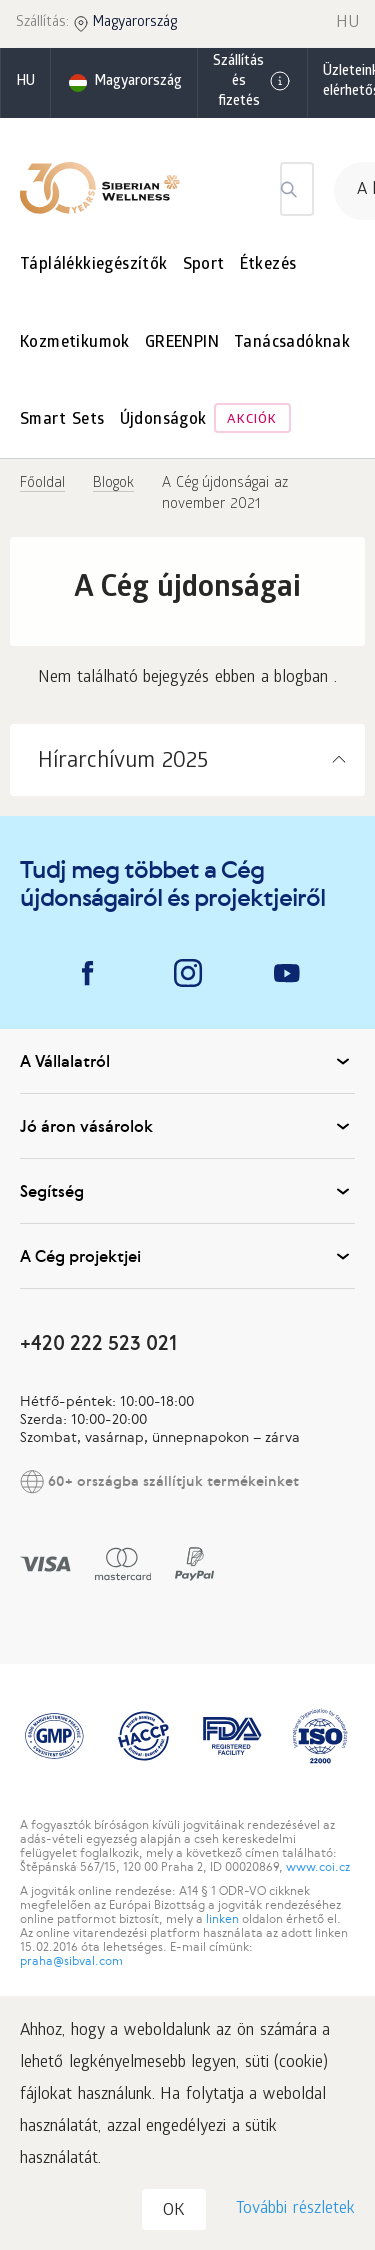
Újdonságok (163, 420)
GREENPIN (182, 343)
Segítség (187, 1191)
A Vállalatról (187, 1061)
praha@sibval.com (71, 1961)
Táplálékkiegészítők (94, 265)
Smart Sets (62, 420)
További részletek (295, 2209)
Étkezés (268, 265)
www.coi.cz (318, 1867)
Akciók (252, 420)
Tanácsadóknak (292, 343)
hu (25, 82)
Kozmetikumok (75, 343)
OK (174, 2211)
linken (222, 1919)
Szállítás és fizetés (252, 82)
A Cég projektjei (187, 1256)
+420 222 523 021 (98, 1342)
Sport (204, 265)
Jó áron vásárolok (187, 1126)
